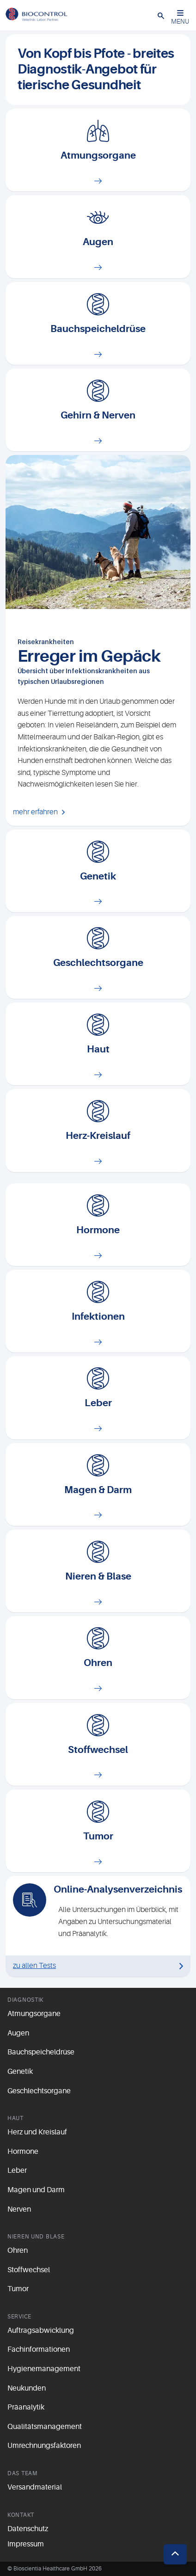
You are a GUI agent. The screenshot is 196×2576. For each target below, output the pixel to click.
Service (19, 2316)
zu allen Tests (34, 1965)
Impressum (25, 2544)
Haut (15, 2118)
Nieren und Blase (36, 2236)
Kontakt (20, 2515)
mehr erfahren (35, 812)
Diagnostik (25, 2000)
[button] (161, 15)
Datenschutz (27, 2529)
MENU (180, 17)
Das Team (22, 2473)
